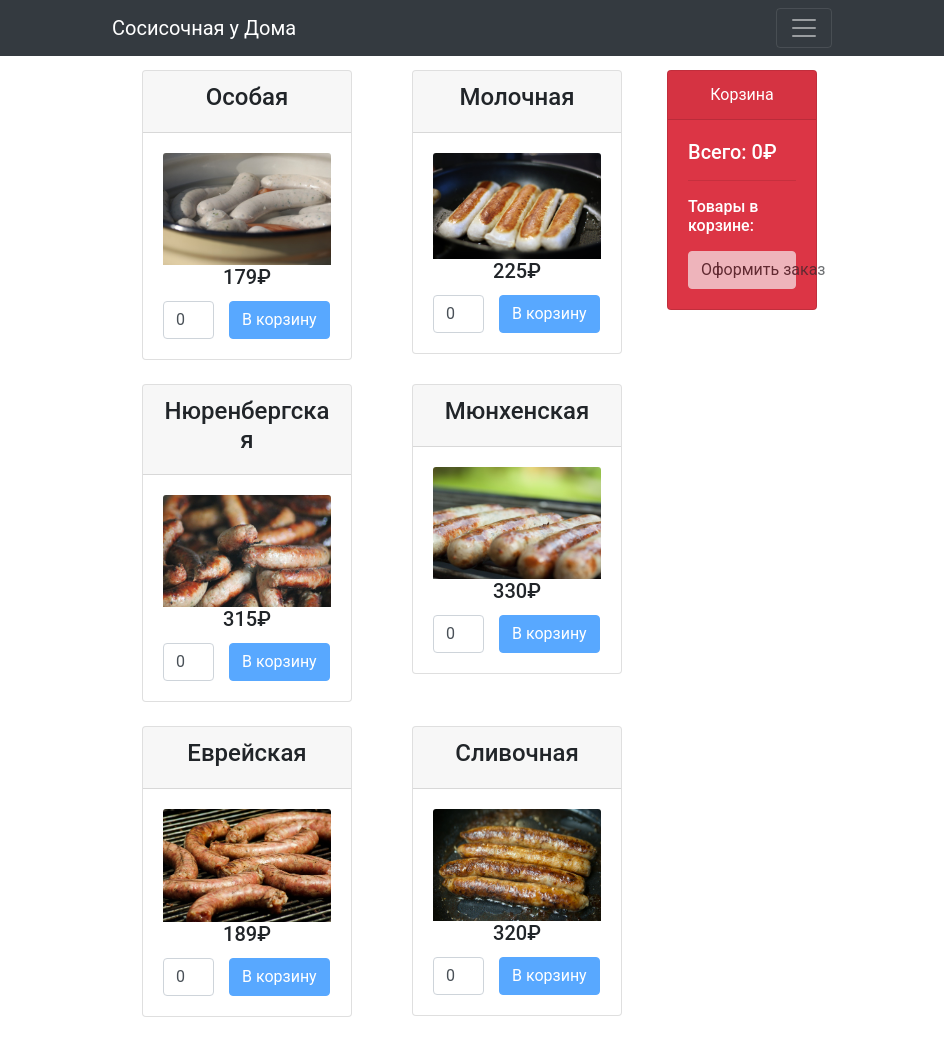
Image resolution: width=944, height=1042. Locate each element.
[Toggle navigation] (804, 28)
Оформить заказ (748, 269)
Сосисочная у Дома (204, 28)
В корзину (279, 319)
